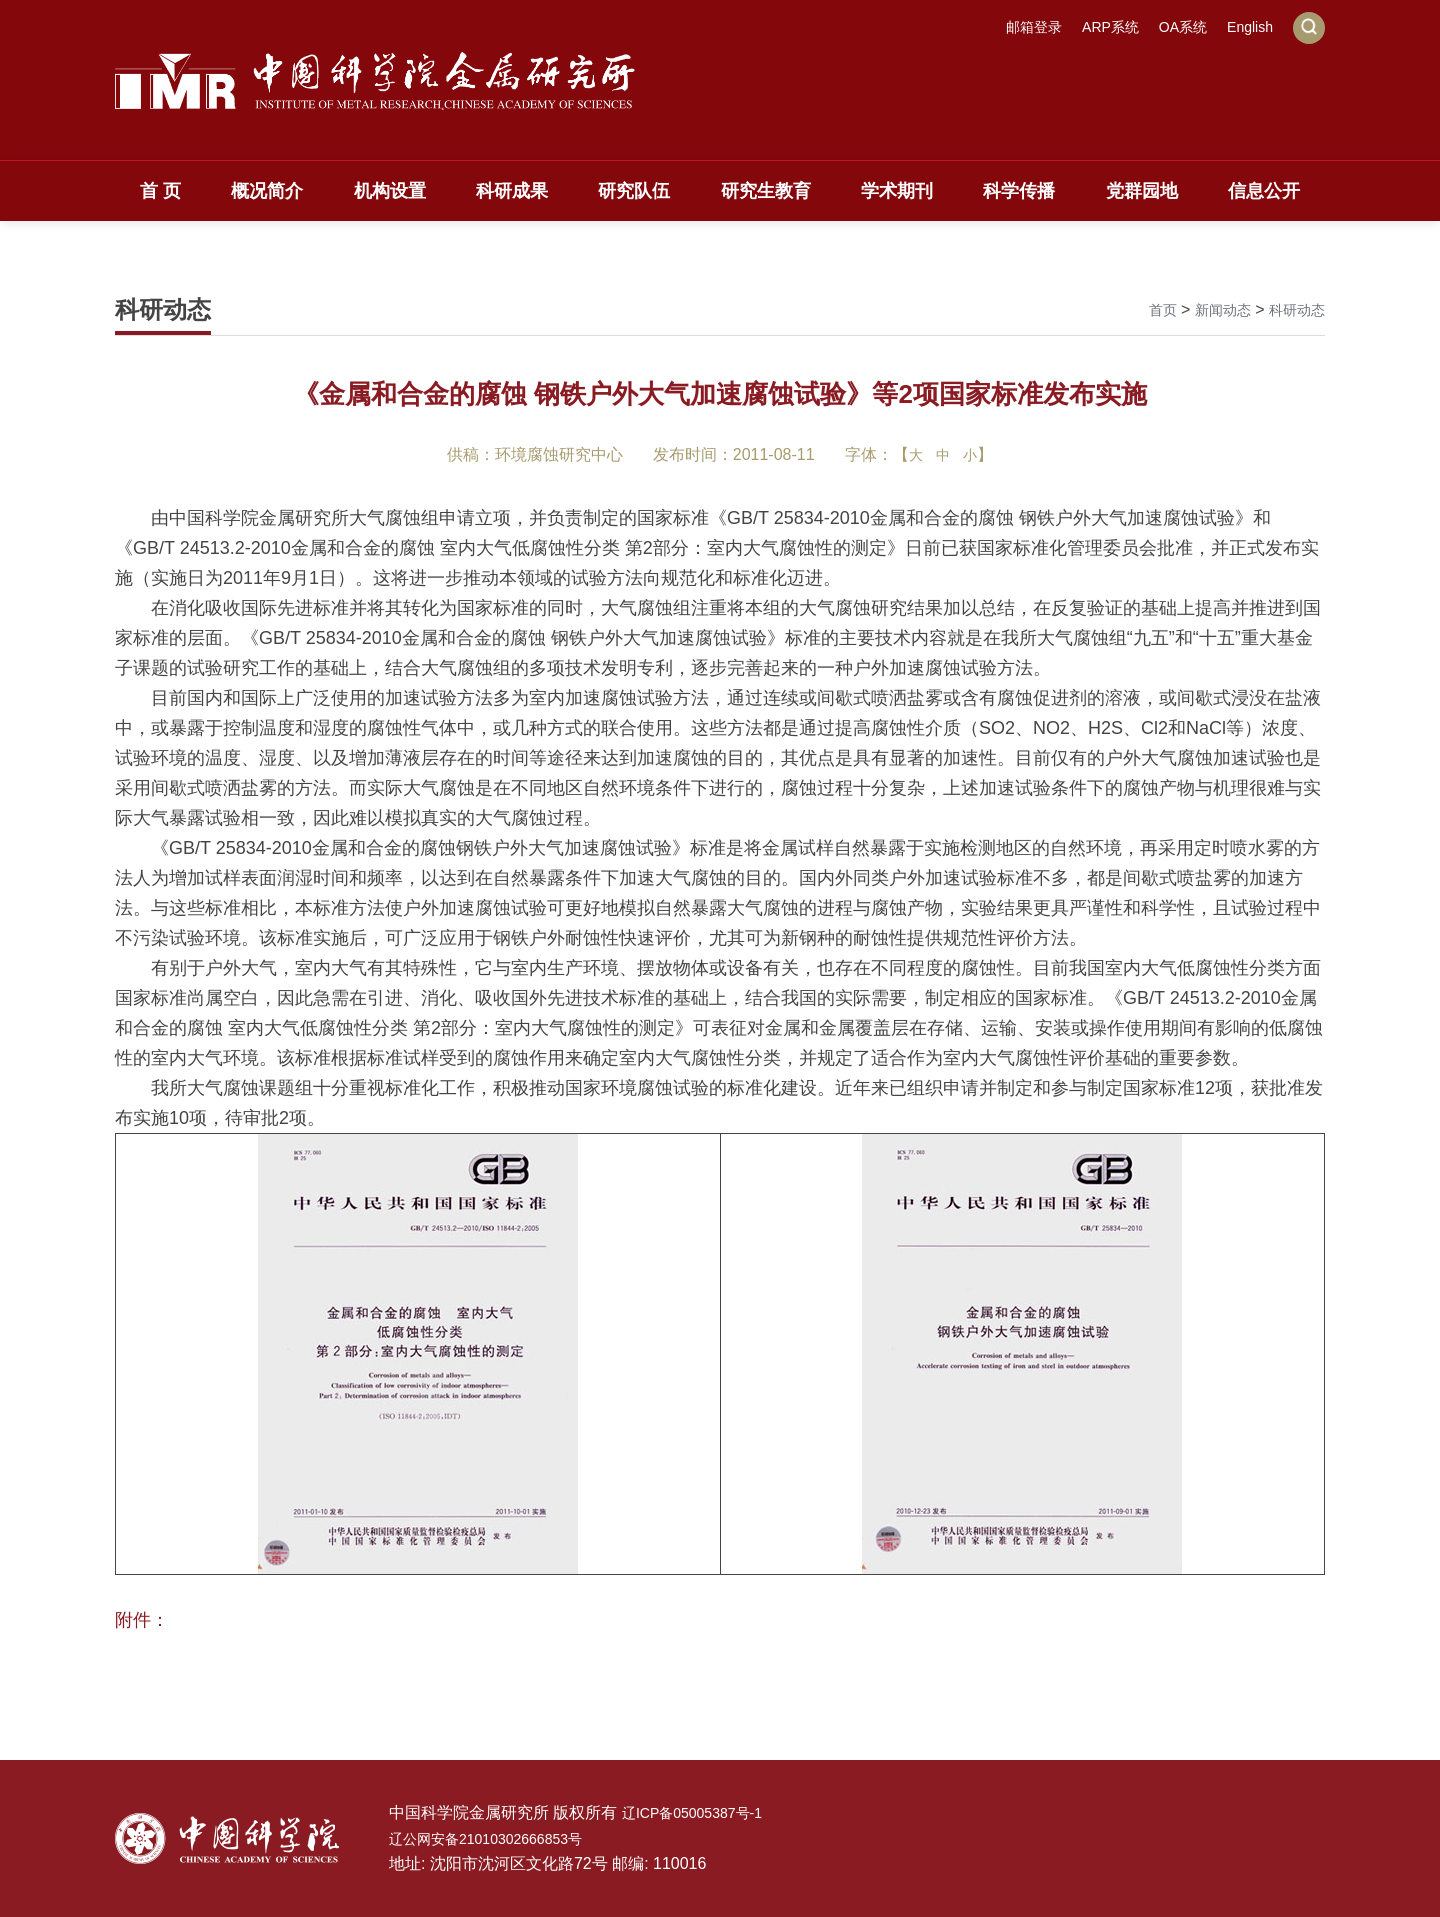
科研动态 (1293, 309)
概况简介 (267, 191)
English (1247, 27)
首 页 (160, 191)
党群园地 (1142, 191)
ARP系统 (1092, 27)
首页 (1145, 309)
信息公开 (1264, 191)
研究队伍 (634, 191)
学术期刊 (897, 191)
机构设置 (390, 191)
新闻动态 (1211, 309)
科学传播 (1019, 191)
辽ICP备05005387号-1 (702, 1812)
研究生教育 (766, 191)
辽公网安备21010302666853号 (499, 1838)
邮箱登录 (1008, 27)
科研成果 (512, 191)
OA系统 (1172, 27)
